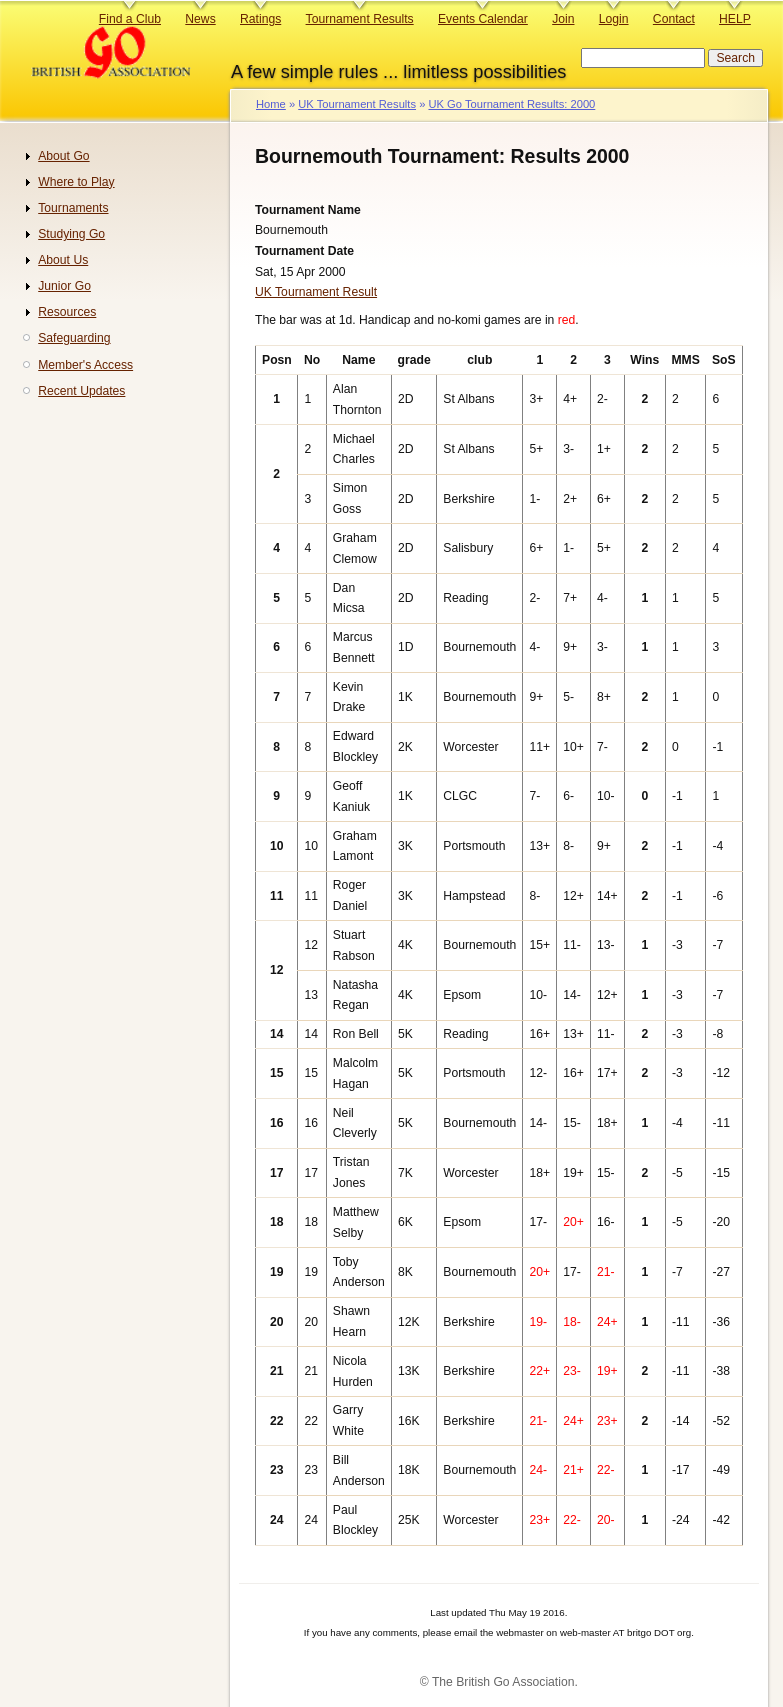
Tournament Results (360, 19)
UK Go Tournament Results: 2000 (511, 104)
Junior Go (64, 286)
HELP (735, 19)
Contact (674, 19)
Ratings (260, 19)
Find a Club (130, 19)
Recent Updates (81, 391)
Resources (67, 312)
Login (614, 19)
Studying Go (71, 234)
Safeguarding (74, 338)
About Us (63, 260)
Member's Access (85, 365)
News (200, 19)
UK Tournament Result (316, 292)
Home (271, 104)
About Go (63, 156)
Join (563, 19)
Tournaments (73, 208)
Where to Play (76, 182)
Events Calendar (483, 19)
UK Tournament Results (357, 104)
